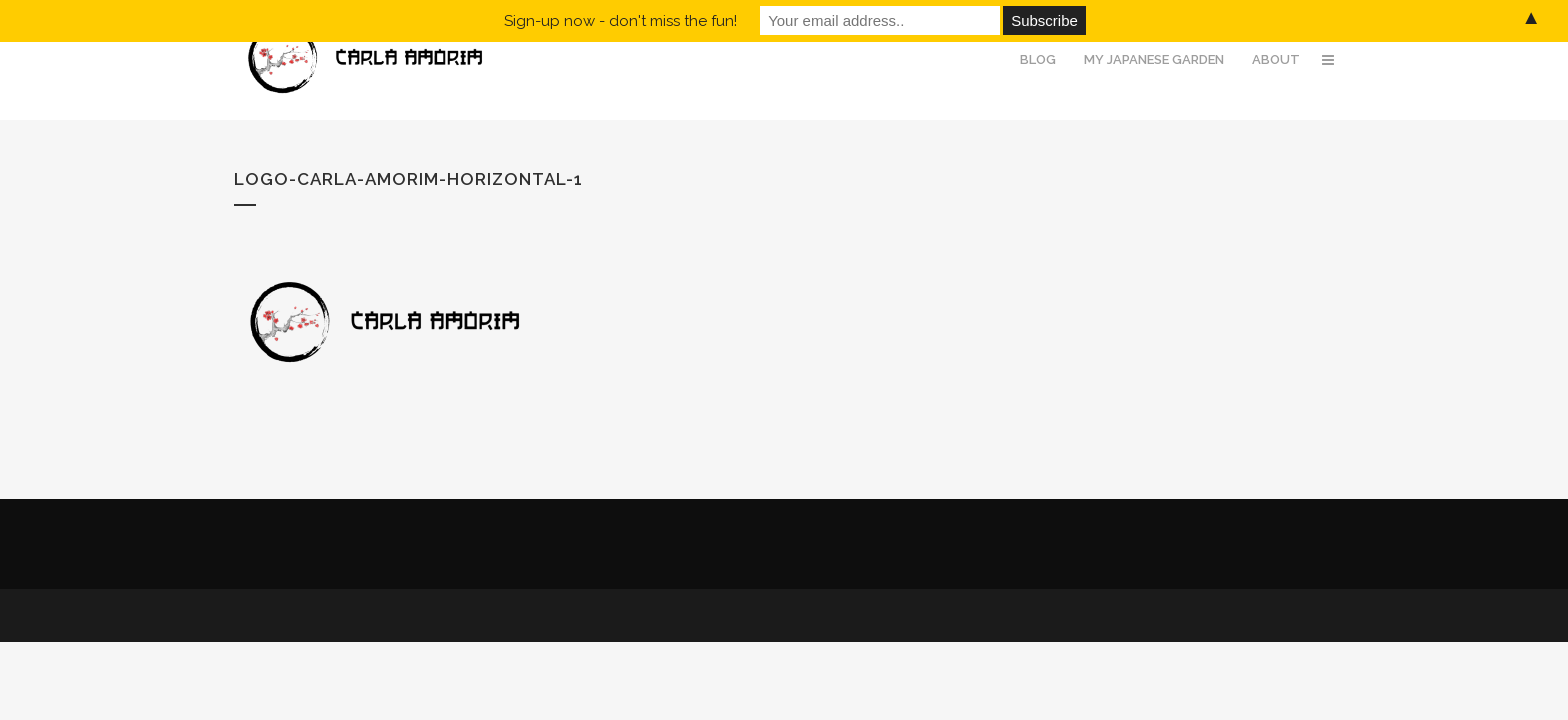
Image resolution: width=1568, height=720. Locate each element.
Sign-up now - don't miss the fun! (620, 21)
